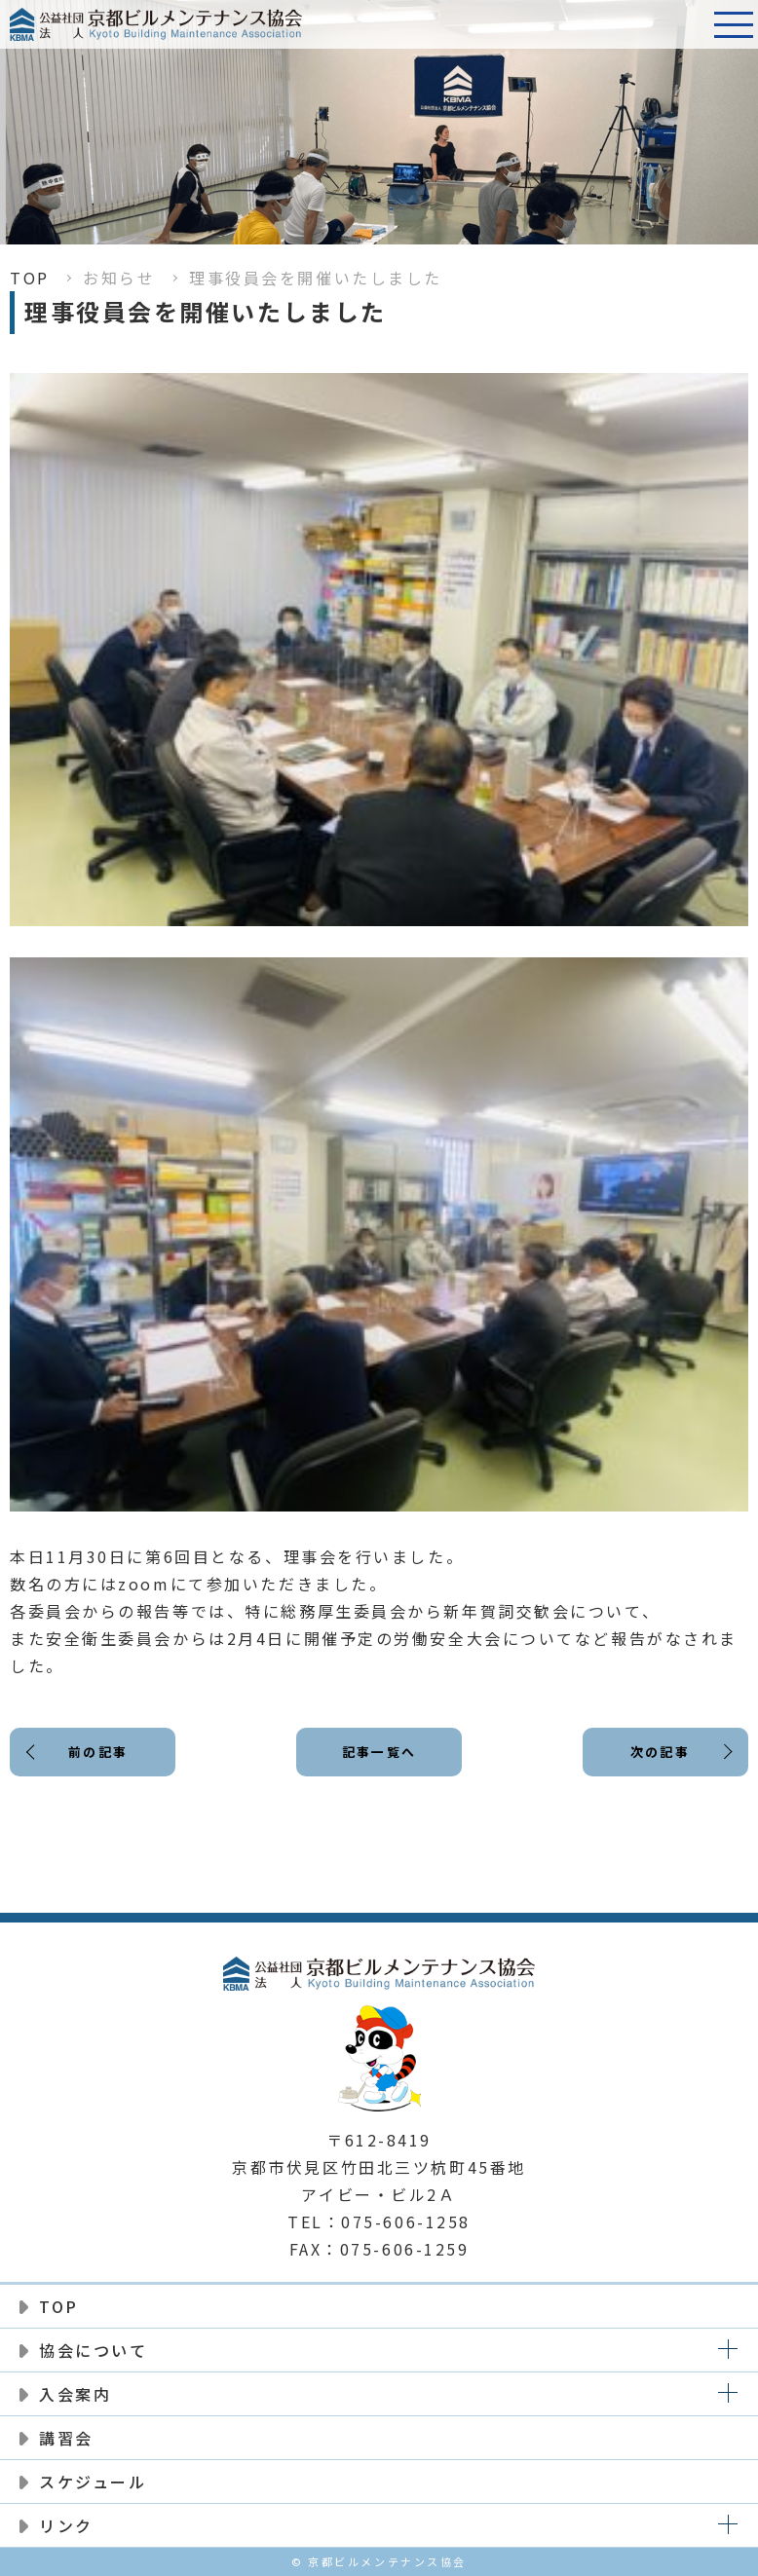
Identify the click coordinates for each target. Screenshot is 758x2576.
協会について (93, 2350)
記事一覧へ (379, 1754)
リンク (66, 2525)
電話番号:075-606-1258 (685, 24)
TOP (30, 277)
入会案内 (75, 2394)
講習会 (66, 2437)
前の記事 (99, 1754)
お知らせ (119, 277)
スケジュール (92, 2481)
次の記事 (658, 1754)
